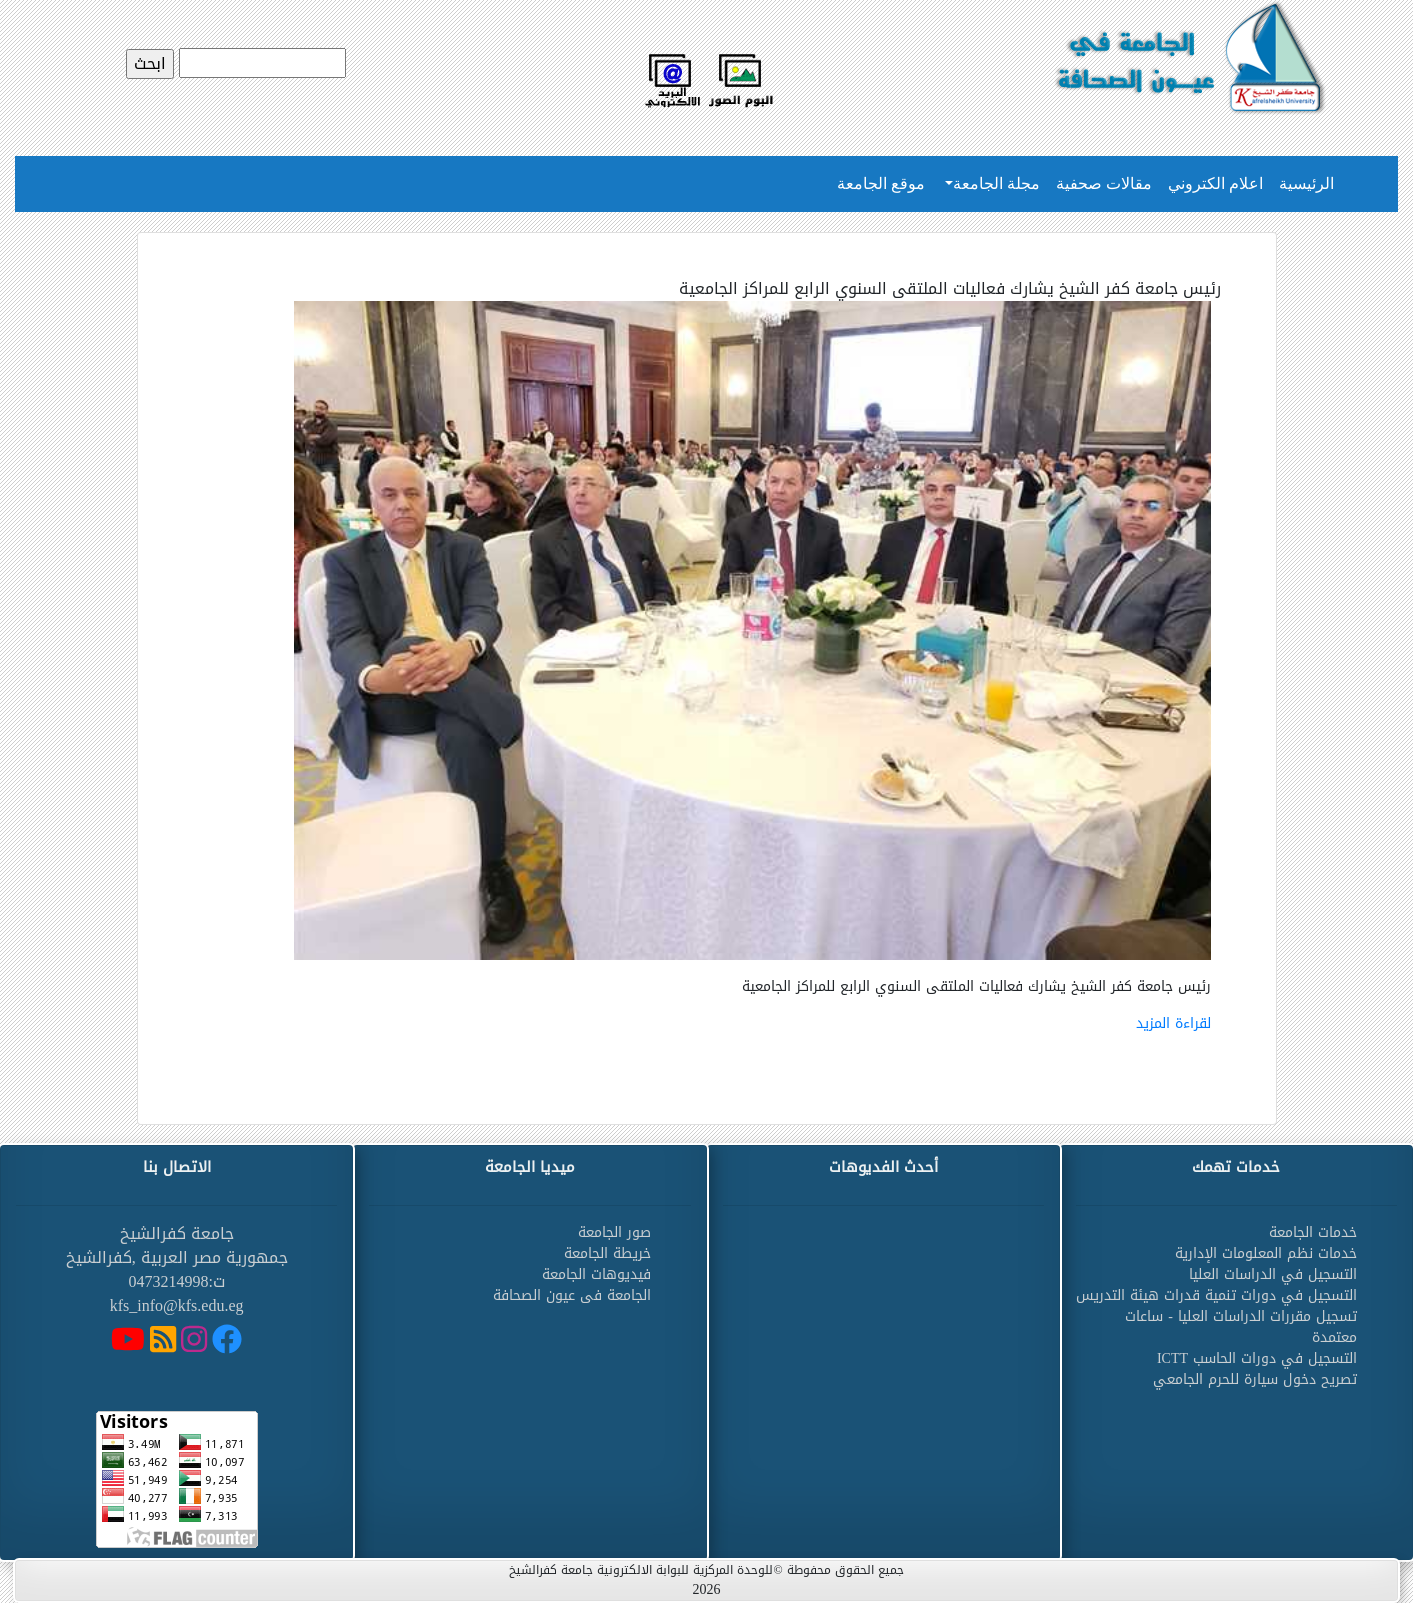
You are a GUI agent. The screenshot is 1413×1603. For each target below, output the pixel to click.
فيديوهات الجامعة (596, 1274)
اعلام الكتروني (1215, 183)
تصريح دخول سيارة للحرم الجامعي (1255, 1379)
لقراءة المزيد (1173, 1023)
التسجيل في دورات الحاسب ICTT (1257, 1358)
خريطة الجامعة (607, 1253)
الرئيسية (1306, 183)
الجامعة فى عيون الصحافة (572, 1295)
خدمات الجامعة (1313, 1232)
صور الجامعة (614, 1232)
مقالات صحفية (1104, 183)
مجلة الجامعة (996, 183)
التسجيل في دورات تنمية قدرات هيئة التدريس (1216, 1295)
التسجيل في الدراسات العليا (1273, 1274)
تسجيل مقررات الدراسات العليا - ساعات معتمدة (1241, 1327)
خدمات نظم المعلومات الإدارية (1266, 1253)
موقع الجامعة (881, 183)
